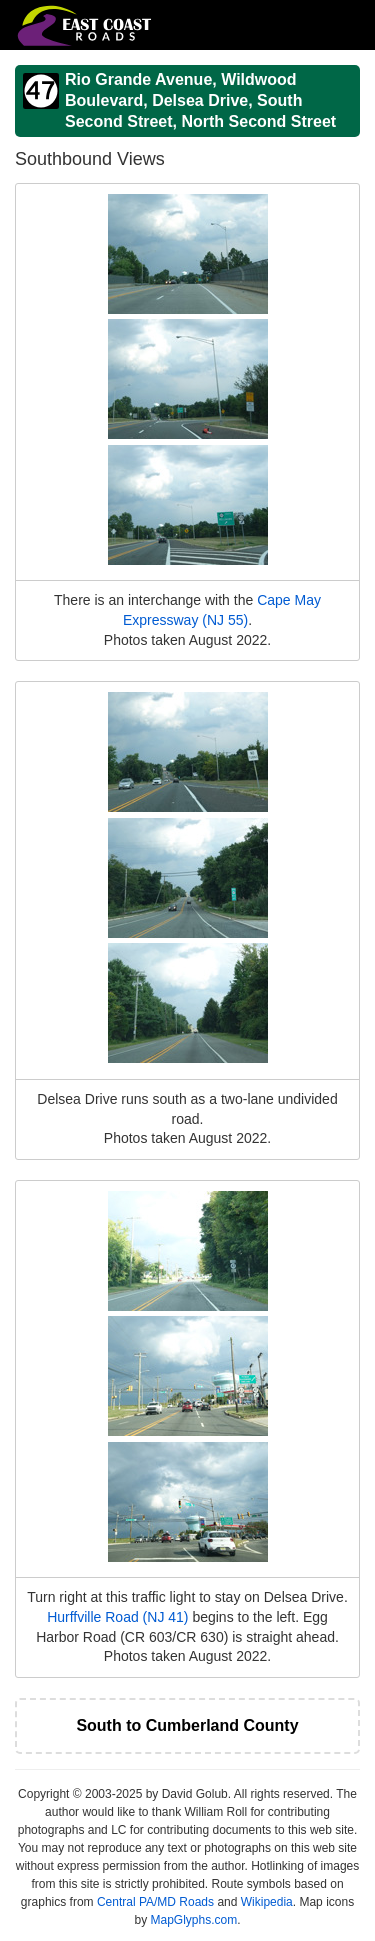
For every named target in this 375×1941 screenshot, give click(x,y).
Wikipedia (267, 1902)
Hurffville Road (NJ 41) (117, 1617)
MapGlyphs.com (193, 1920)
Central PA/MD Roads (155, 1902)
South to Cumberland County (187, 1725)
